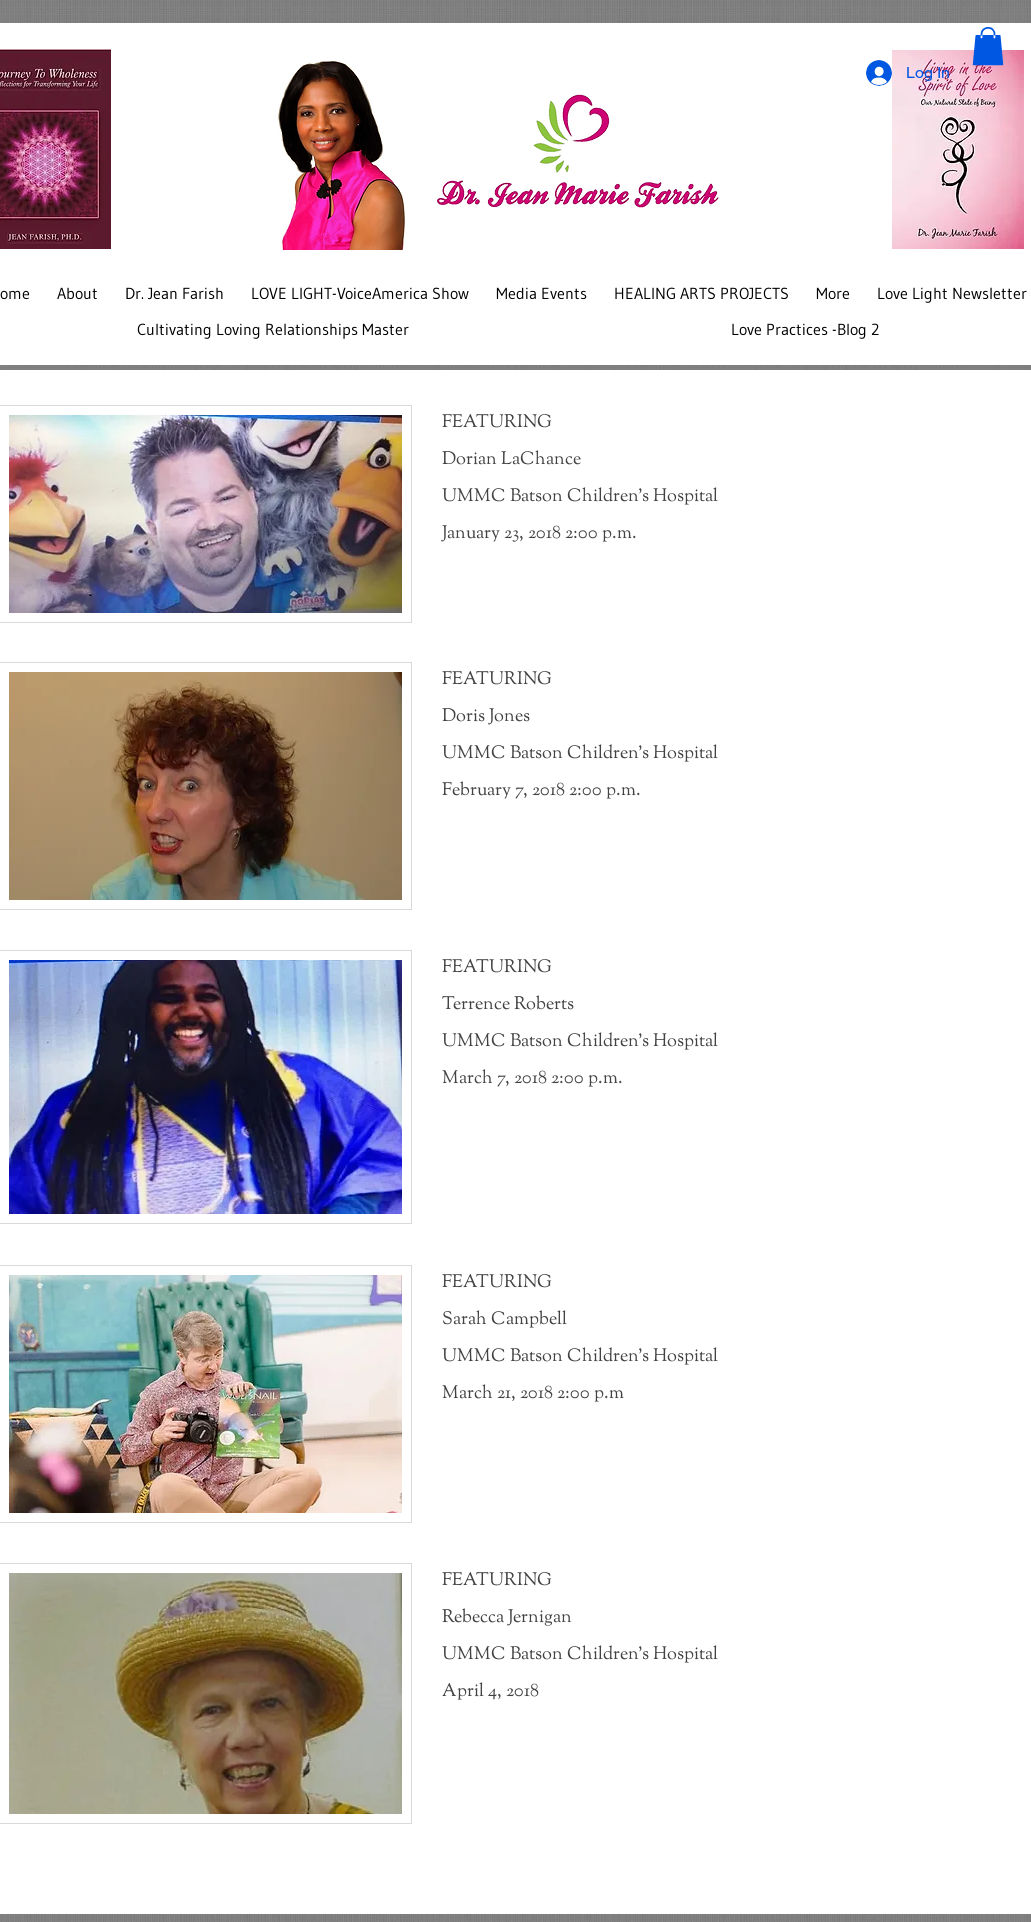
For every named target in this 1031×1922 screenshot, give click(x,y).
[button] (988, 46)
